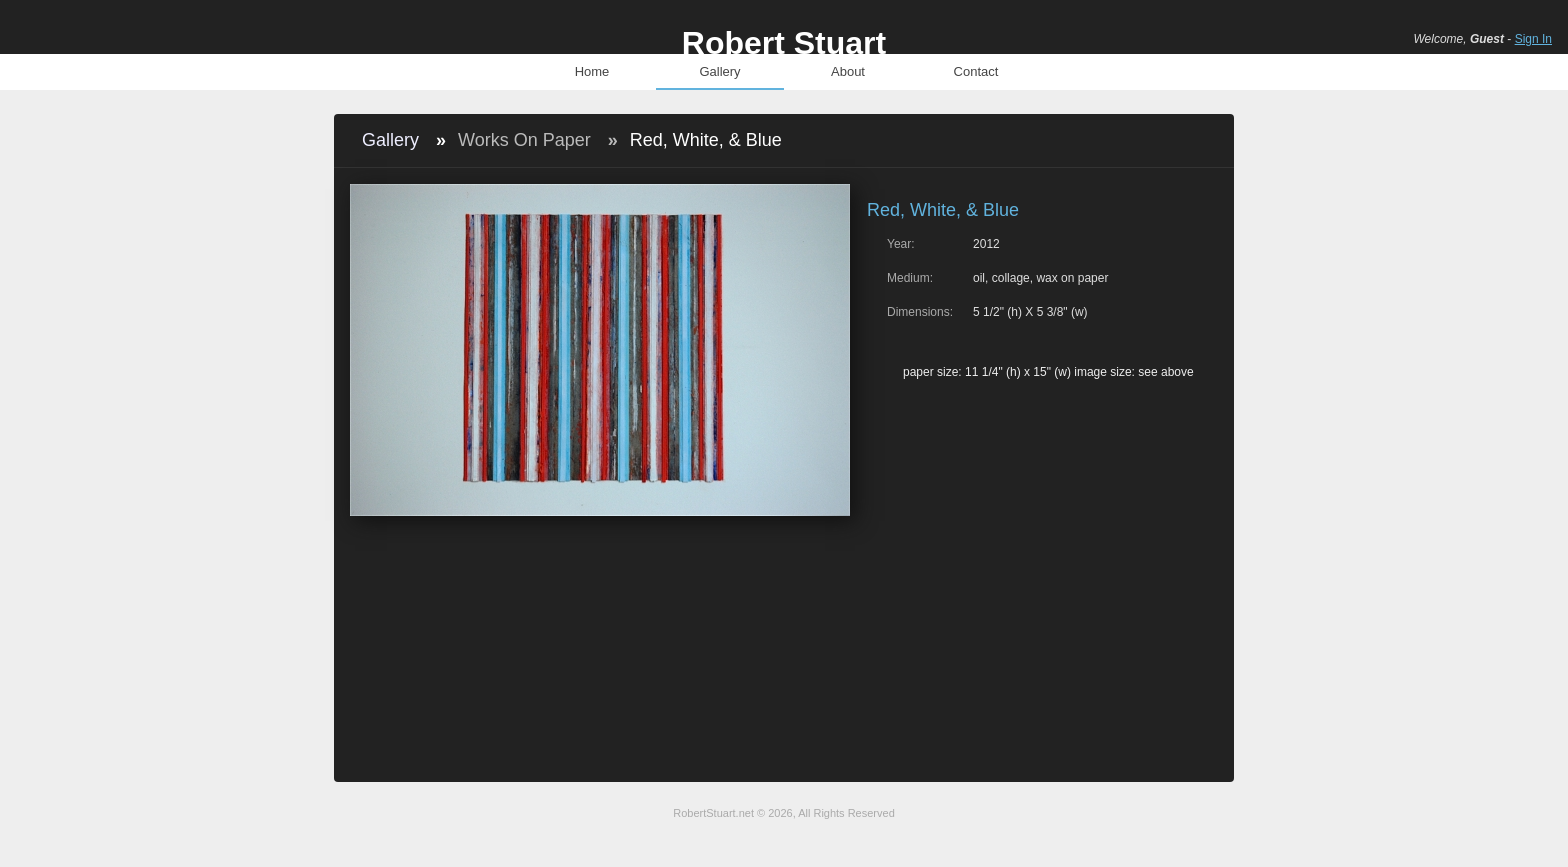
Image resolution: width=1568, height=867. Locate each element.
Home (592, 71)
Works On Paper (524, 140)
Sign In (1533, 39)
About (848, 71)
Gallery (719, 71)
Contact (976, 71)
